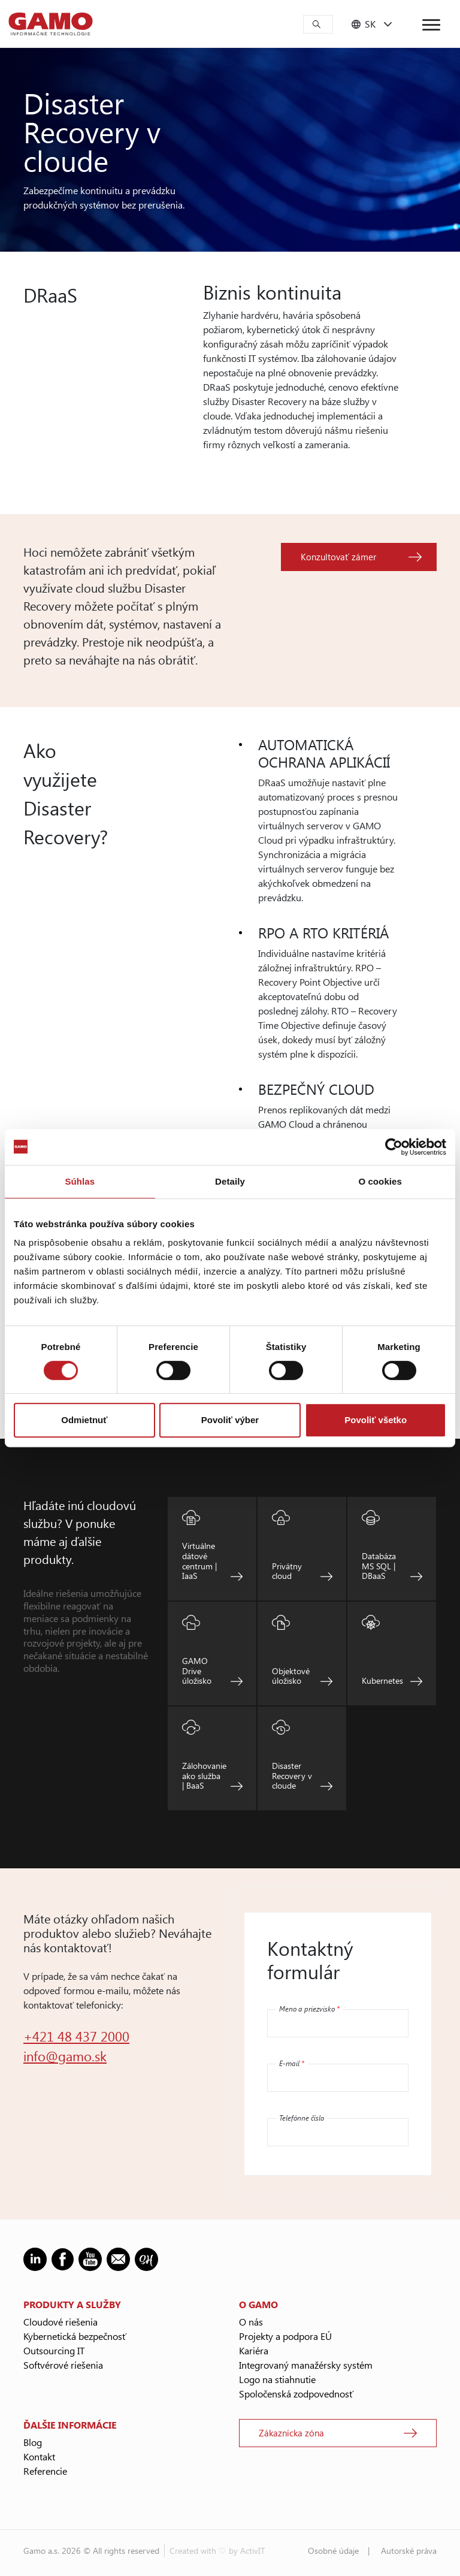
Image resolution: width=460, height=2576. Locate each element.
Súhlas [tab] (80, 1181)
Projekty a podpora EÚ (285, 2336)
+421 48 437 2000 (76, 2036)
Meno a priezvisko (309, 2008)
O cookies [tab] (380, 1181)
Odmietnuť (84, 1420)
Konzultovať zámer (338, 557)
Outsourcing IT (53, 2350)
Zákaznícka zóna (291, 2433)
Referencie (45, 2471)
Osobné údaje (333, 2550)
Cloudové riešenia (60, 2321)
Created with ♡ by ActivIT (217, 2550)
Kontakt (39, 2456)
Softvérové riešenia (63, 2364)
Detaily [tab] (230, 1181)
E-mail (291, 2063)
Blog (32, 2442)
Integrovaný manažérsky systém (306, 2364)
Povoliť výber (230, 1420)
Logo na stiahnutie (277, 2379)
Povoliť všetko (375, 1420)
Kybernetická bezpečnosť (74, 2336)
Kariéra (253, 2350)
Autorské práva (409, 2550)
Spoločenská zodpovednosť (296, 2393)
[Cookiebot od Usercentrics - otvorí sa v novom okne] (393, 1147)
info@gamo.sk (65, 2056)
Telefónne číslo (301, 2117)
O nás (251, 2321)
